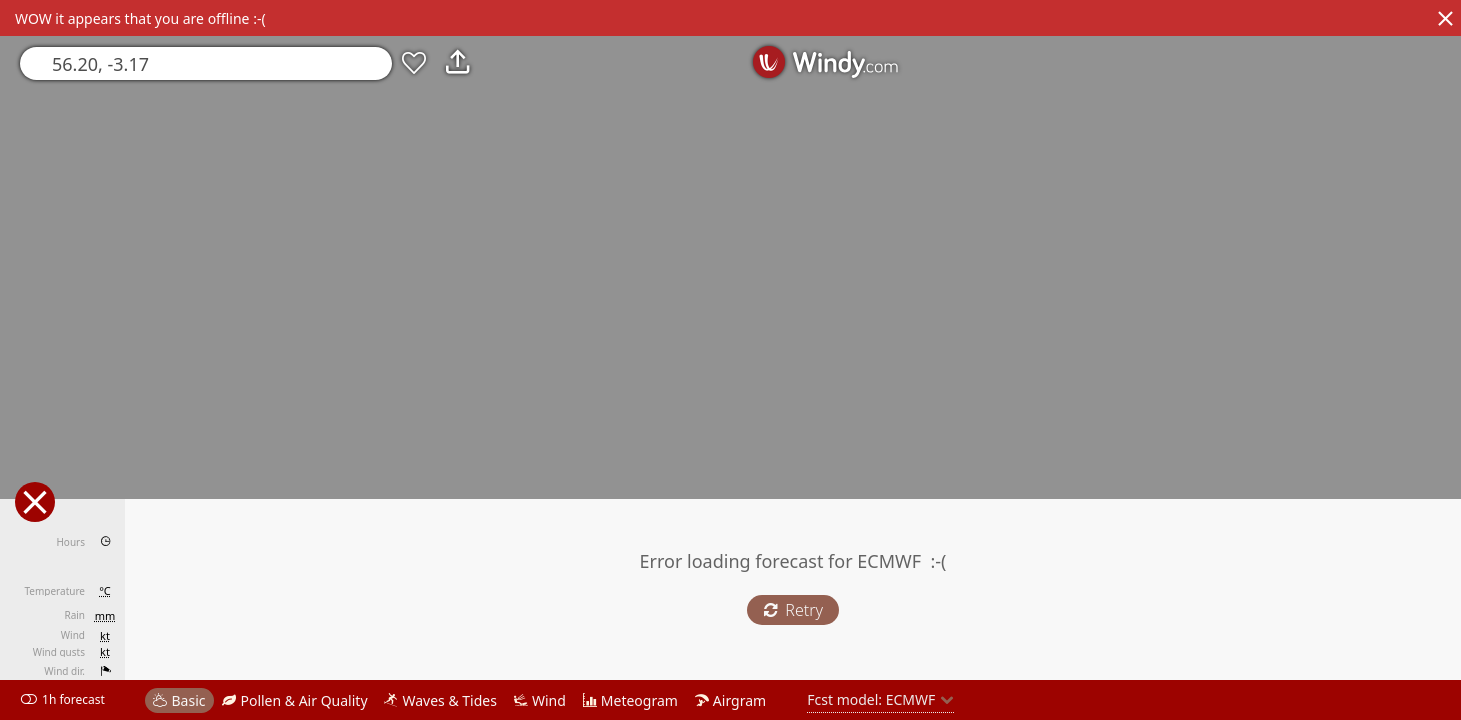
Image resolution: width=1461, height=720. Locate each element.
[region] (730, 360)
